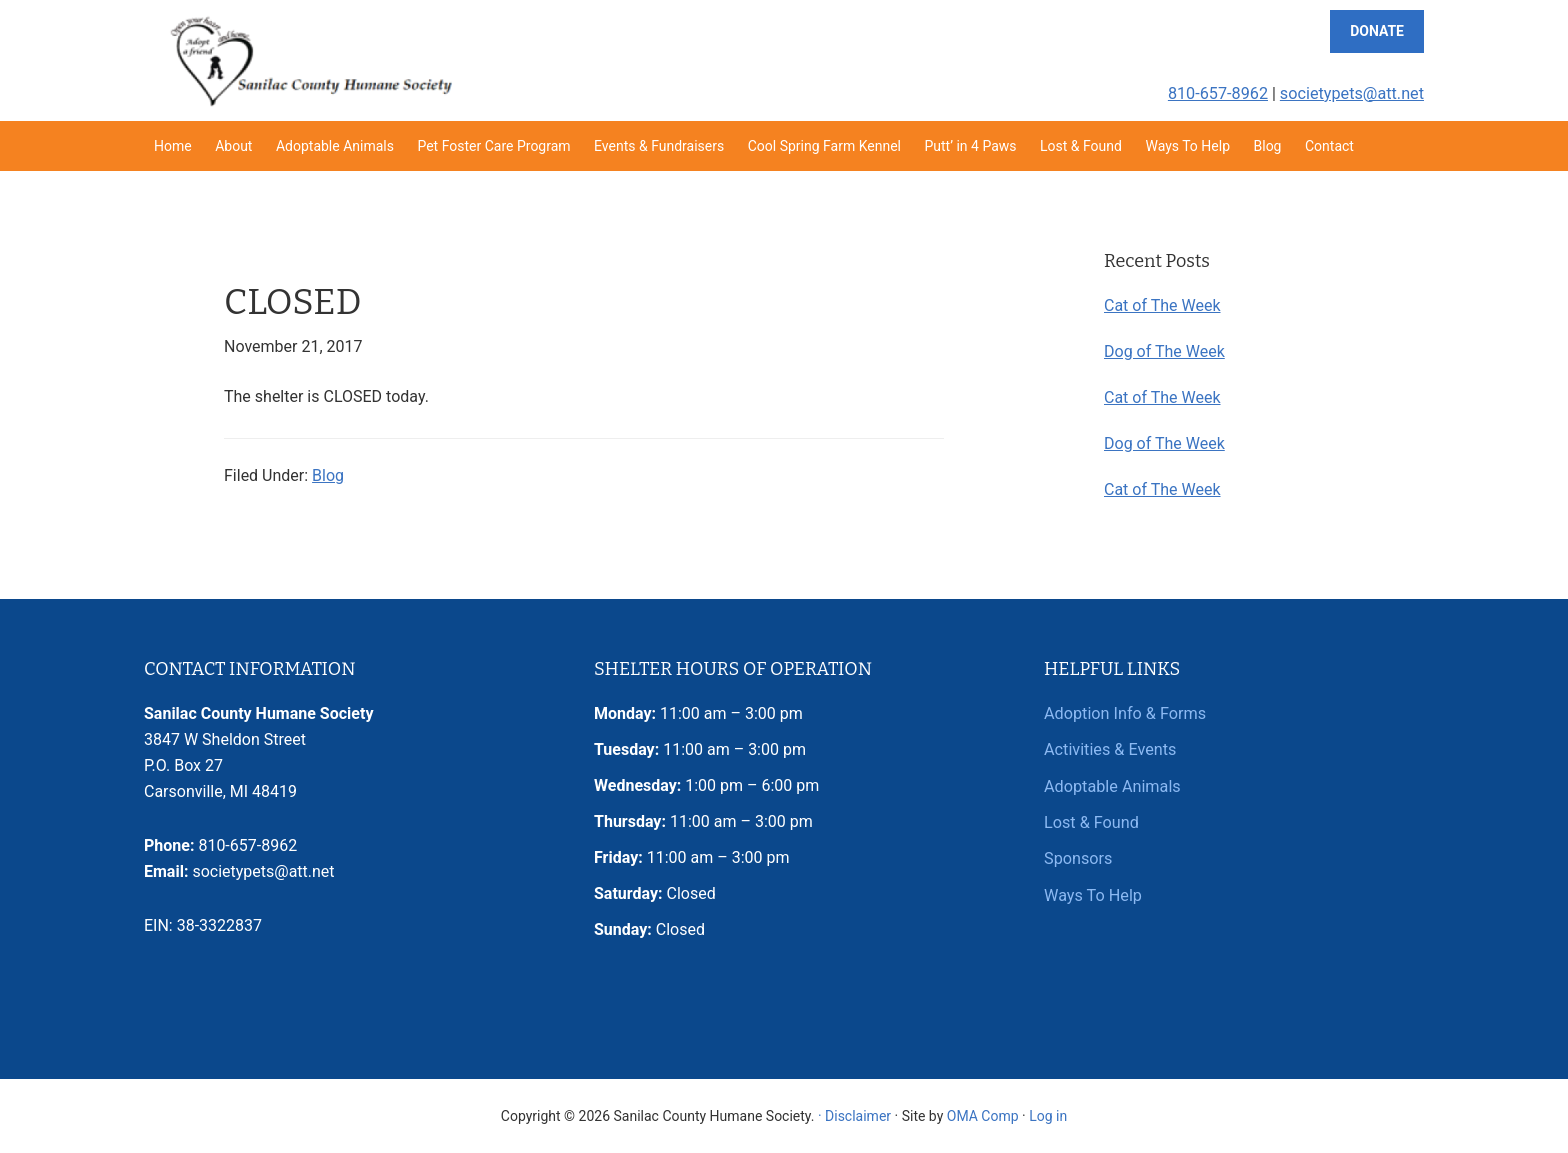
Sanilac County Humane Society (310, 60)
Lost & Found (1091, 821)
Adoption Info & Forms (1124, 713)
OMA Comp (983, 1116)
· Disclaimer (854, 1116)
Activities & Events (1109, 749)
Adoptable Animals (1111, 785)
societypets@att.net (1353, 93)
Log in (1048, 1116)
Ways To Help (1092, 893)
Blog (328, 475)
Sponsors (1078, 857)
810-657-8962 (1220, 93)
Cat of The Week (1162, 305)
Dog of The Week (1164, 351)
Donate (1377, 31)
